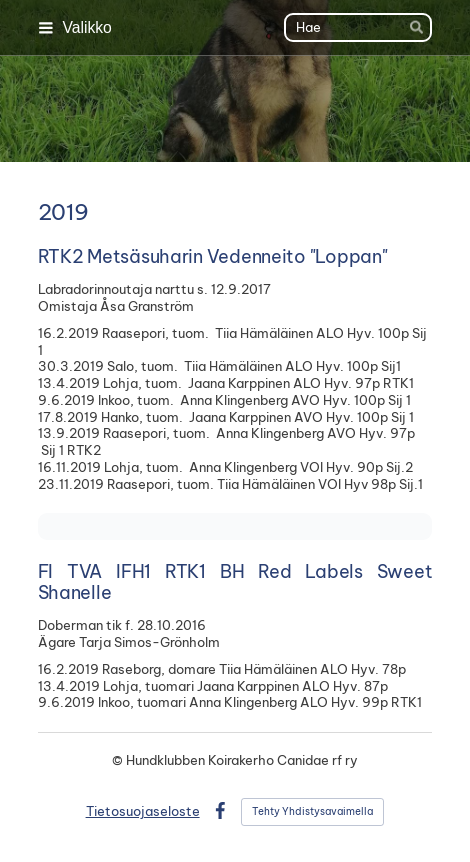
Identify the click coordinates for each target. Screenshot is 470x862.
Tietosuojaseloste (143, 811)
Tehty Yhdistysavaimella (312, 811)
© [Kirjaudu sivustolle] (119, 760)
